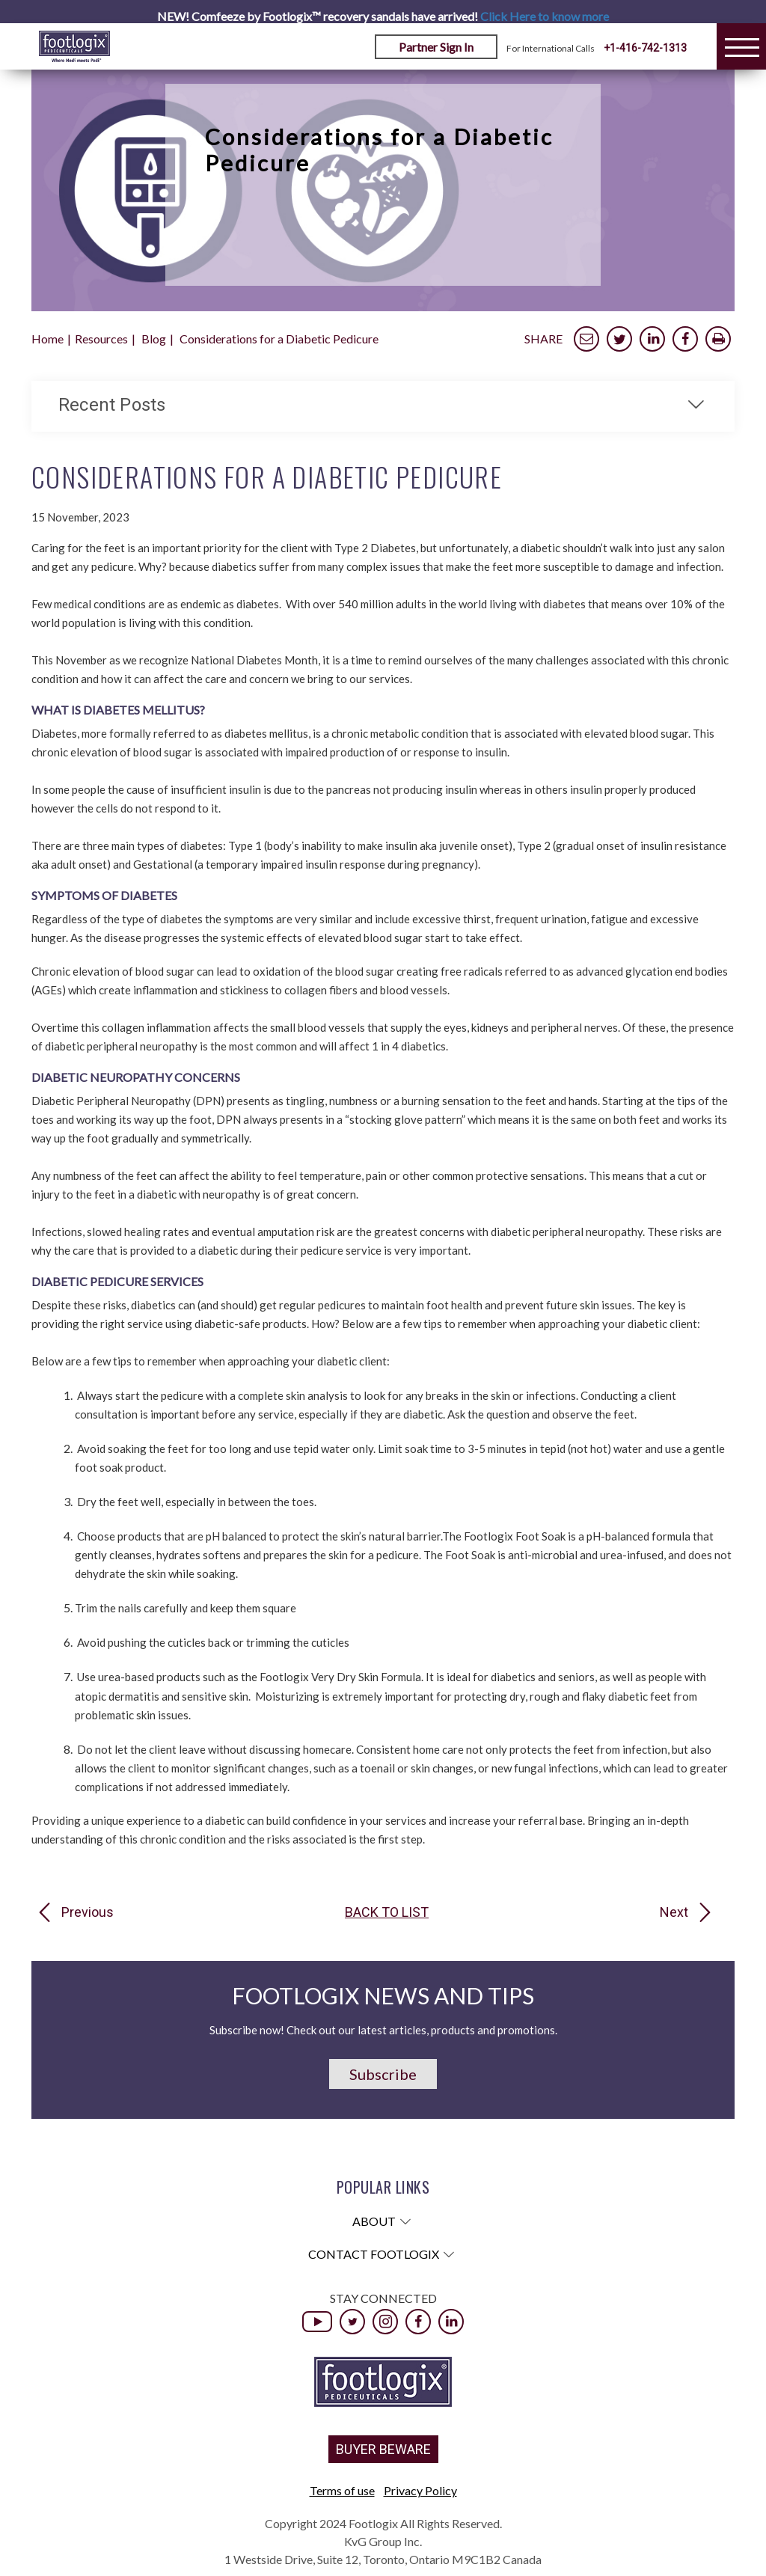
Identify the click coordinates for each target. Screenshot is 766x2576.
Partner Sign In (436, 47)
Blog (153, 338)
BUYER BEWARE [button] (383, 2449)
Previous (87, 1912)
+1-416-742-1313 (645, 48)
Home (47, 338)
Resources (101, 338)
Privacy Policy (420, 2490)
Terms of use (342, 2490)
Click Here (544, 16)
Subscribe (383, 2074)
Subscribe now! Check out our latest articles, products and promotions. (383, 2030)
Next (674, 1912)
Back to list (387, 1912)
